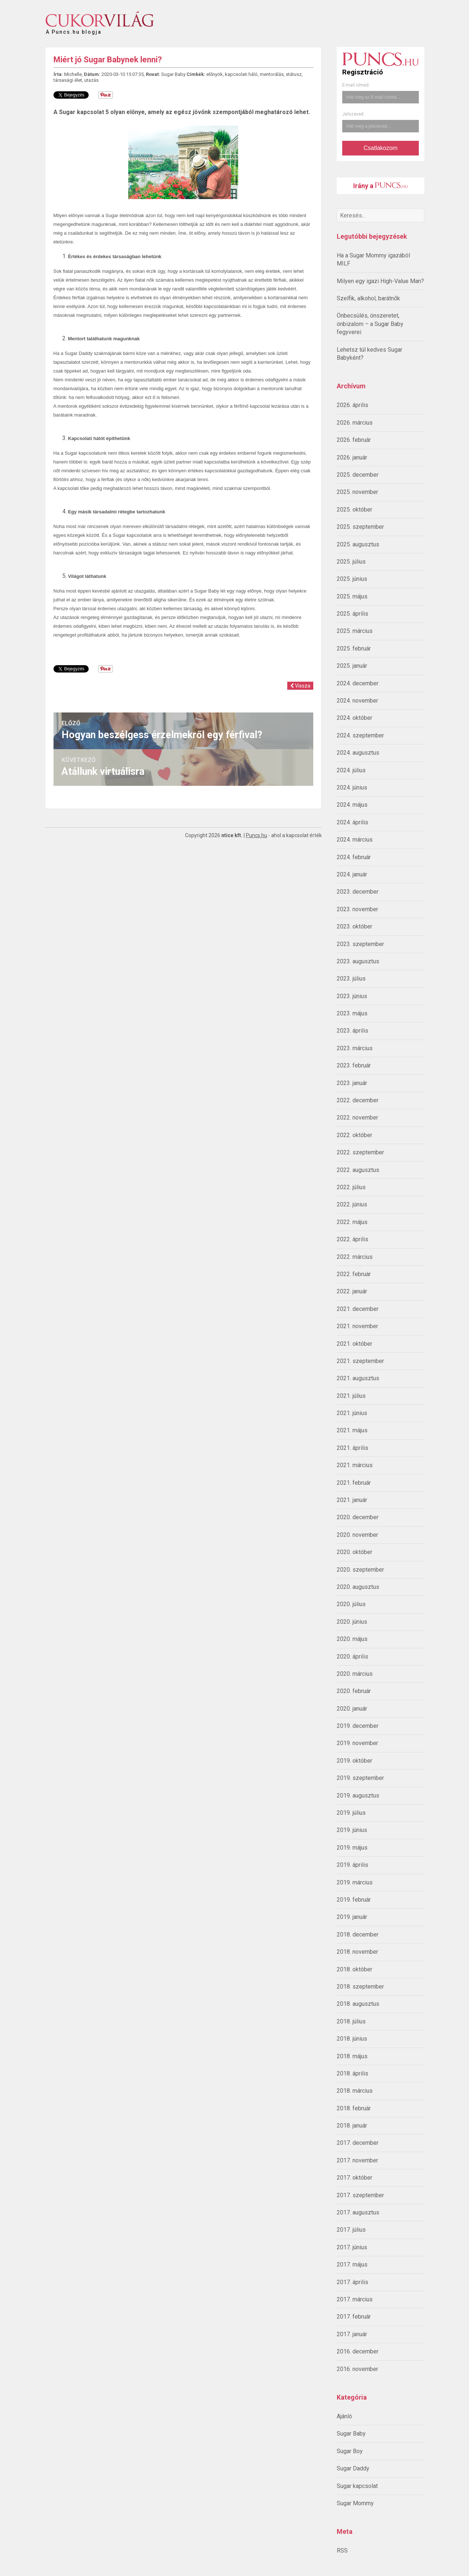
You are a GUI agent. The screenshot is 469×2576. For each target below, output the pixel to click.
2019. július (351, 1812)
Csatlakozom (380, 148)
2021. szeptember (360, 1360)
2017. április (352, 2282)
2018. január (352, 2125)
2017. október (354, 2177)
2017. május (352, 2264)
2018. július (351, 2021)
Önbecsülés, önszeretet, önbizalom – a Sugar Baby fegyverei (370, 324)
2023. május (352, 1013)
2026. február (354, 439)
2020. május (352, 1638)
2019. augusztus (358, 1795)
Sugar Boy (350, 2451)
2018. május (352, 2056)
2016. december (357, 2351)
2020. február (354, 1691)
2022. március (355, 1256)
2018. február (354, 2108)
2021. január (352, 1499)
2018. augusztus (358, 2003)
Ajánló (344, 2416)
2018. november (357, 1951)
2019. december (357, 1725)
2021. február (354, 1482)
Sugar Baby (351, 2433)
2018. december (357, 1934)
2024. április (352, 822)
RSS (342, 2550)
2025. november (357, 491)
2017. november (357, 2160)
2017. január (352, 2334)
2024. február (354, 857)
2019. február (354, 1899)
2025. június (352, 578)
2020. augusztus (358, 1586)
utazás (91, 80)
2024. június (352, 787)
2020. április (352, 1656)
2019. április (352, 1864)
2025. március (355, 630)
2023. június (352, 996)
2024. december (357, 683)
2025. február (354, 648)
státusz (294, 74)
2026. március (355, 422)
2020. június (352, 1621)
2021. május (352, 1430)
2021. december (357, 1308)
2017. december (357, 2142)
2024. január (352, 874)
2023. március (355, 1048)
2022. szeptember (360, 1152)
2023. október (354, 926)
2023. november (357, 909)
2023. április (352, 1030)
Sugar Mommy (355, 2503)
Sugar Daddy (353, 2468)
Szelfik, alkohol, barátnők (368, 298)
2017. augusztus (358, 2212)
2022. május (352, 1222)
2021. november (357, 1326)
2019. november (357, 1743)
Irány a (380, 186)
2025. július (351, 561)
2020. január (352, 1708)
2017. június (352, 2247)
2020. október (354, 1552)
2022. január (352, 1291)
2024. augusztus (358, 752)
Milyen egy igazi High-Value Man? (380, 281)
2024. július (351, 770)
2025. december (357, 474)
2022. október (354, 1135)
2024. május (352, 804)
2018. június (352, 2038)
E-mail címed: (356, 85)
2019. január (352, 1916)
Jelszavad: (353, 114)
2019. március (355, 1882)
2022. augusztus (358, 1169)
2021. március (355, 1465)
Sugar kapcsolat (357, 2485)
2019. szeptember (360, 1777)
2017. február (354, 2316)
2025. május (352, 596)
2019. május (352, 1847)
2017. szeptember (360, 2195)
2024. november (357, 700)
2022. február (354, 1274)
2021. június (352, 1413)
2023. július (351, 978)
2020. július (351, 1604)
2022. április (352, 1239)
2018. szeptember (360, 1986)
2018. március (355, 2090)
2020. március (355, 1673)
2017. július (351, 2229)
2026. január (352, 457)
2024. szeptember (360, 735)
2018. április (352, 2073)
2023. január (352, 1083)
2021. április (352, 1447)
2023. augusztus (358, 961)
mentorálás (272, 74)
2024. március (355, 839)
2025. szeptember (360, 526)
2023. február (354, 1065)
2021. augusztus (358, 1378)
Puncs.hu (256, 835)
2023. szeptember (360, 944)
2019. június (352, 1829)
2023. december (357, 891)
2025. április (352, 613)
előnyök (214, 74)
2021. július (351, 1395)
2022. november (357, 1117)
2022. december (357, 1100)
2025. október (354, 509)
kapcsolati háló (241, 74)
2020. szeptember (360, 1569)
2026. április (352, 405)
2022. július (351, 1187)
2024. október (354, 717)
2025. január (352, 665)
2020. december (357, 1517)
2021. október (354, 1343)
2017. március (355, 2299)
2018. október (354, 1969)
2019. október (354, 1760)
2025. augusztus (358, 544)
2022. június (352, 1204)
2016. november (357, 2369)
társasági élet (67, 80)
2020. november (357, 1534)
